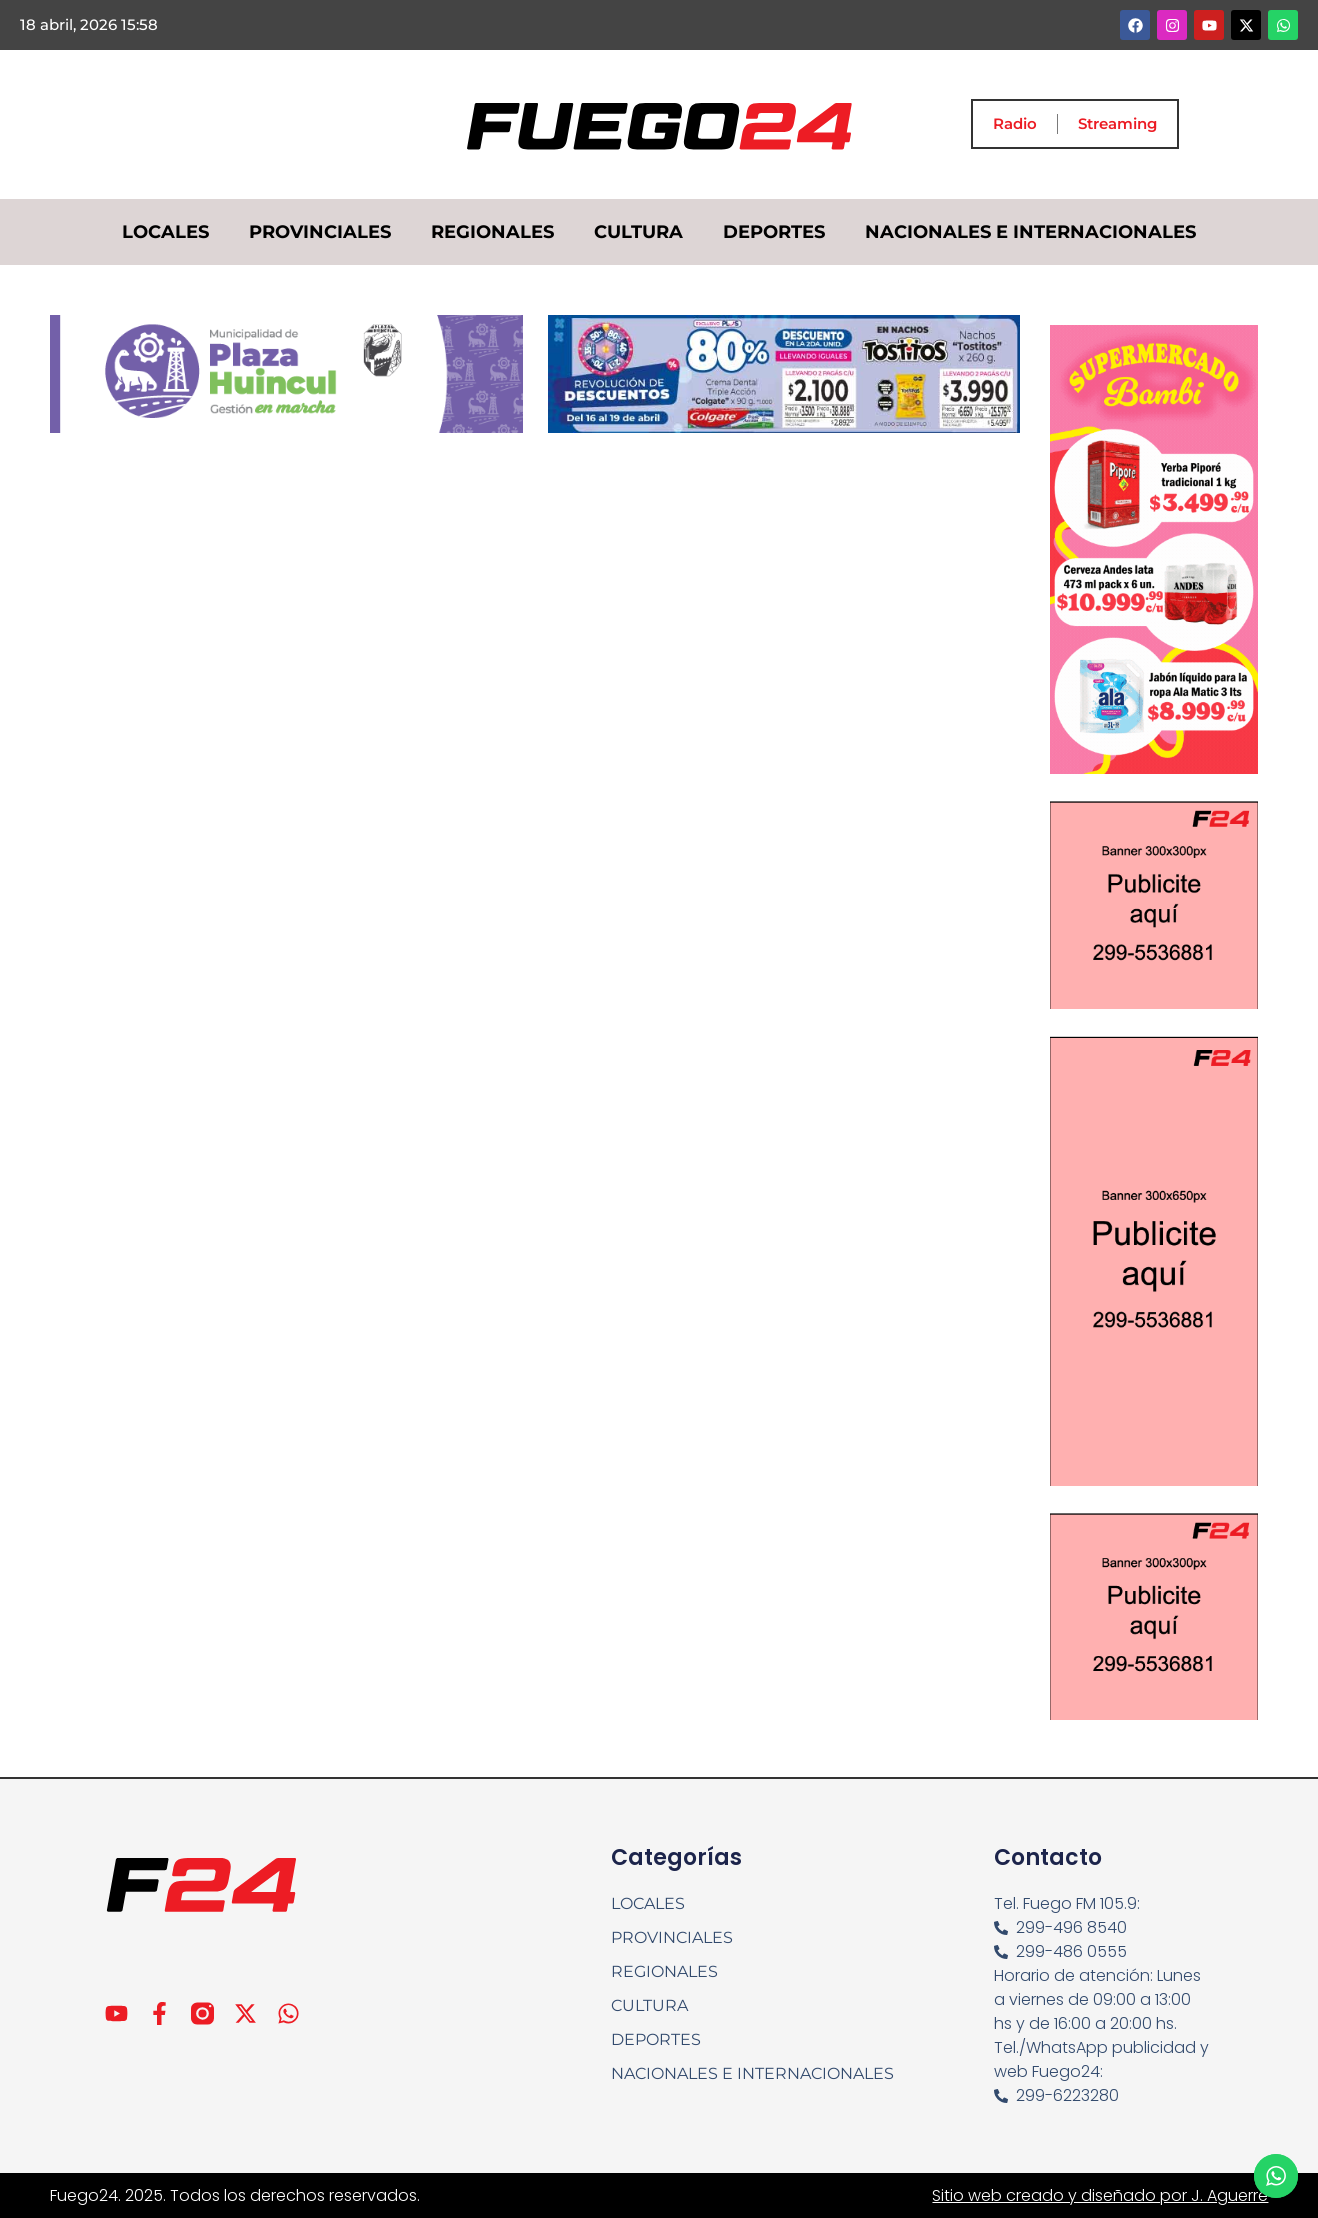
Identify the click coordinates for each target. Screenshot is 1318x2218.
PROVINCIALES (320, 232)
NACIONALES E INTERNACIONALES (1030, 232)
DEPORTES (774, 232)
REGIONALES (492, 232)
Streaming (1117, 123)
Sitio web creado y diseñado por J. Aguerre (1100, 2195)
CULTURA (638, 232)
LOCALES (165, 232)
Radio (1015, 123)
